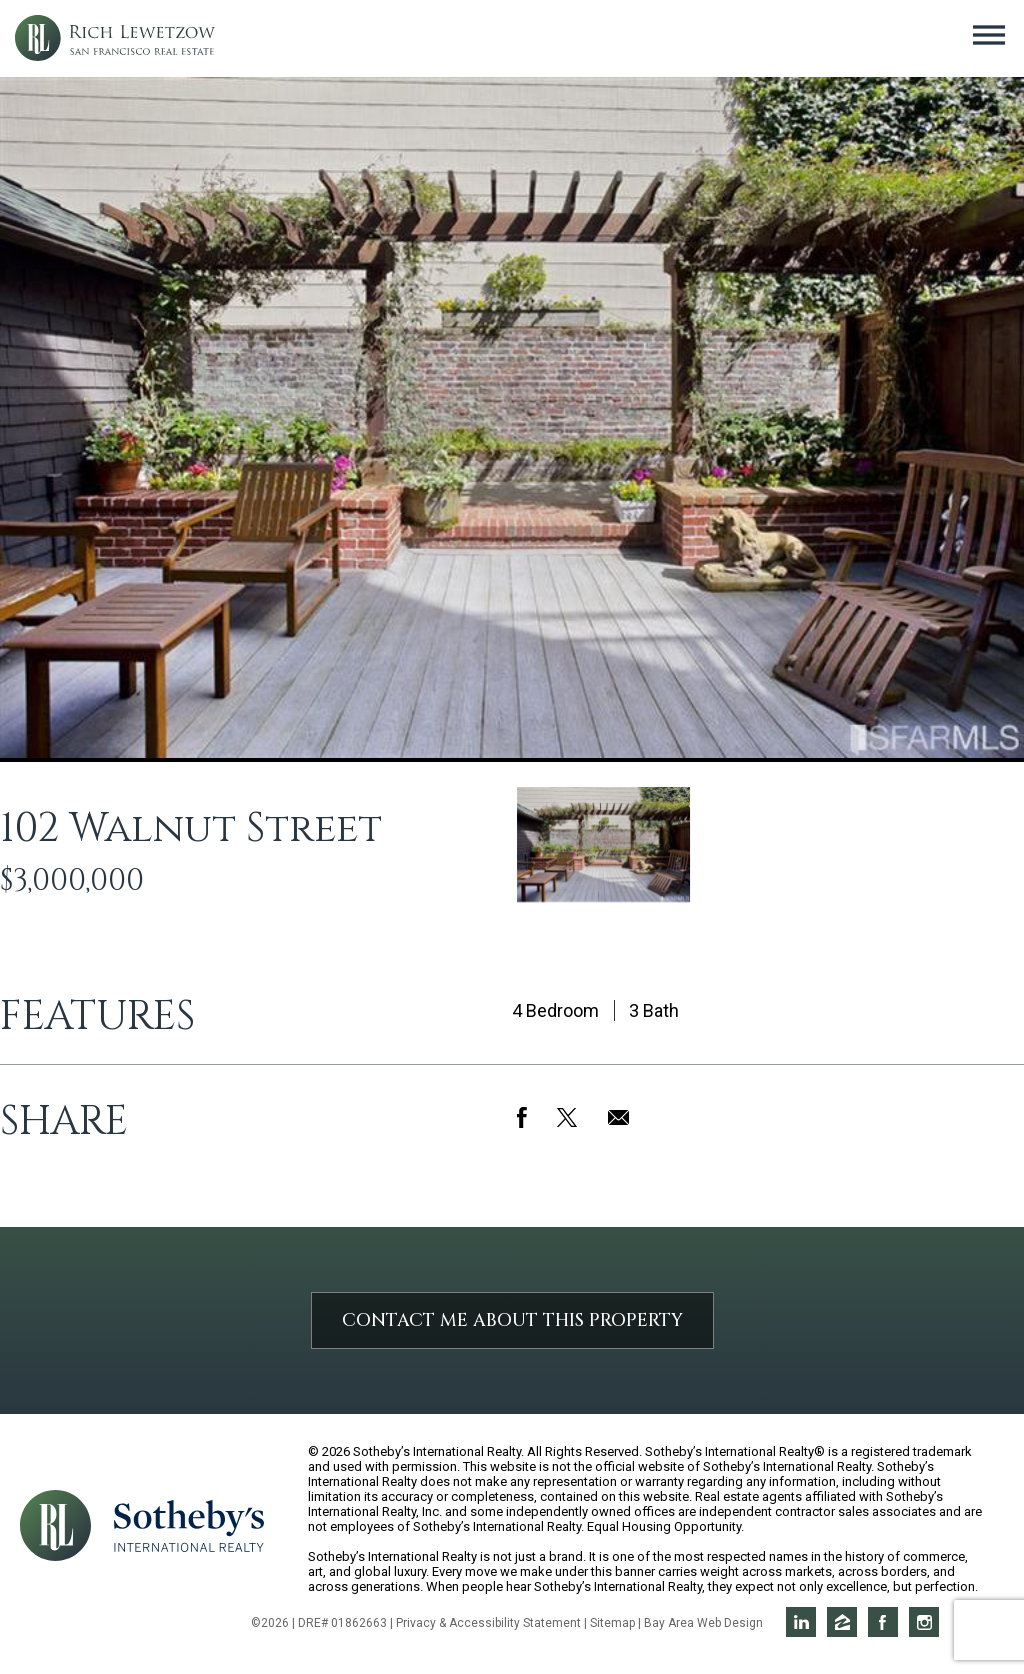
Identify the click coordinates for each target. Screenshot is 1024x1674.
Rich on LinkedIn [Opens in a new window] (801, 1622)
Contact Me (512, 1320)
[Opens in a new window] (189, 1524)
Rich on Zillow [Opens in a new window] (842, 1622)
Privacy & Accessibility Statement (488, 1623)
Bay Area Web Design (703, 1623)
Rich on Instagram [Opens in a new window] (924, 1622)
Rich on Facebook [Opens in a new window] (883, 1622)
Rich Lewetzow (115, 38)
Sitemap (612, 1623)
